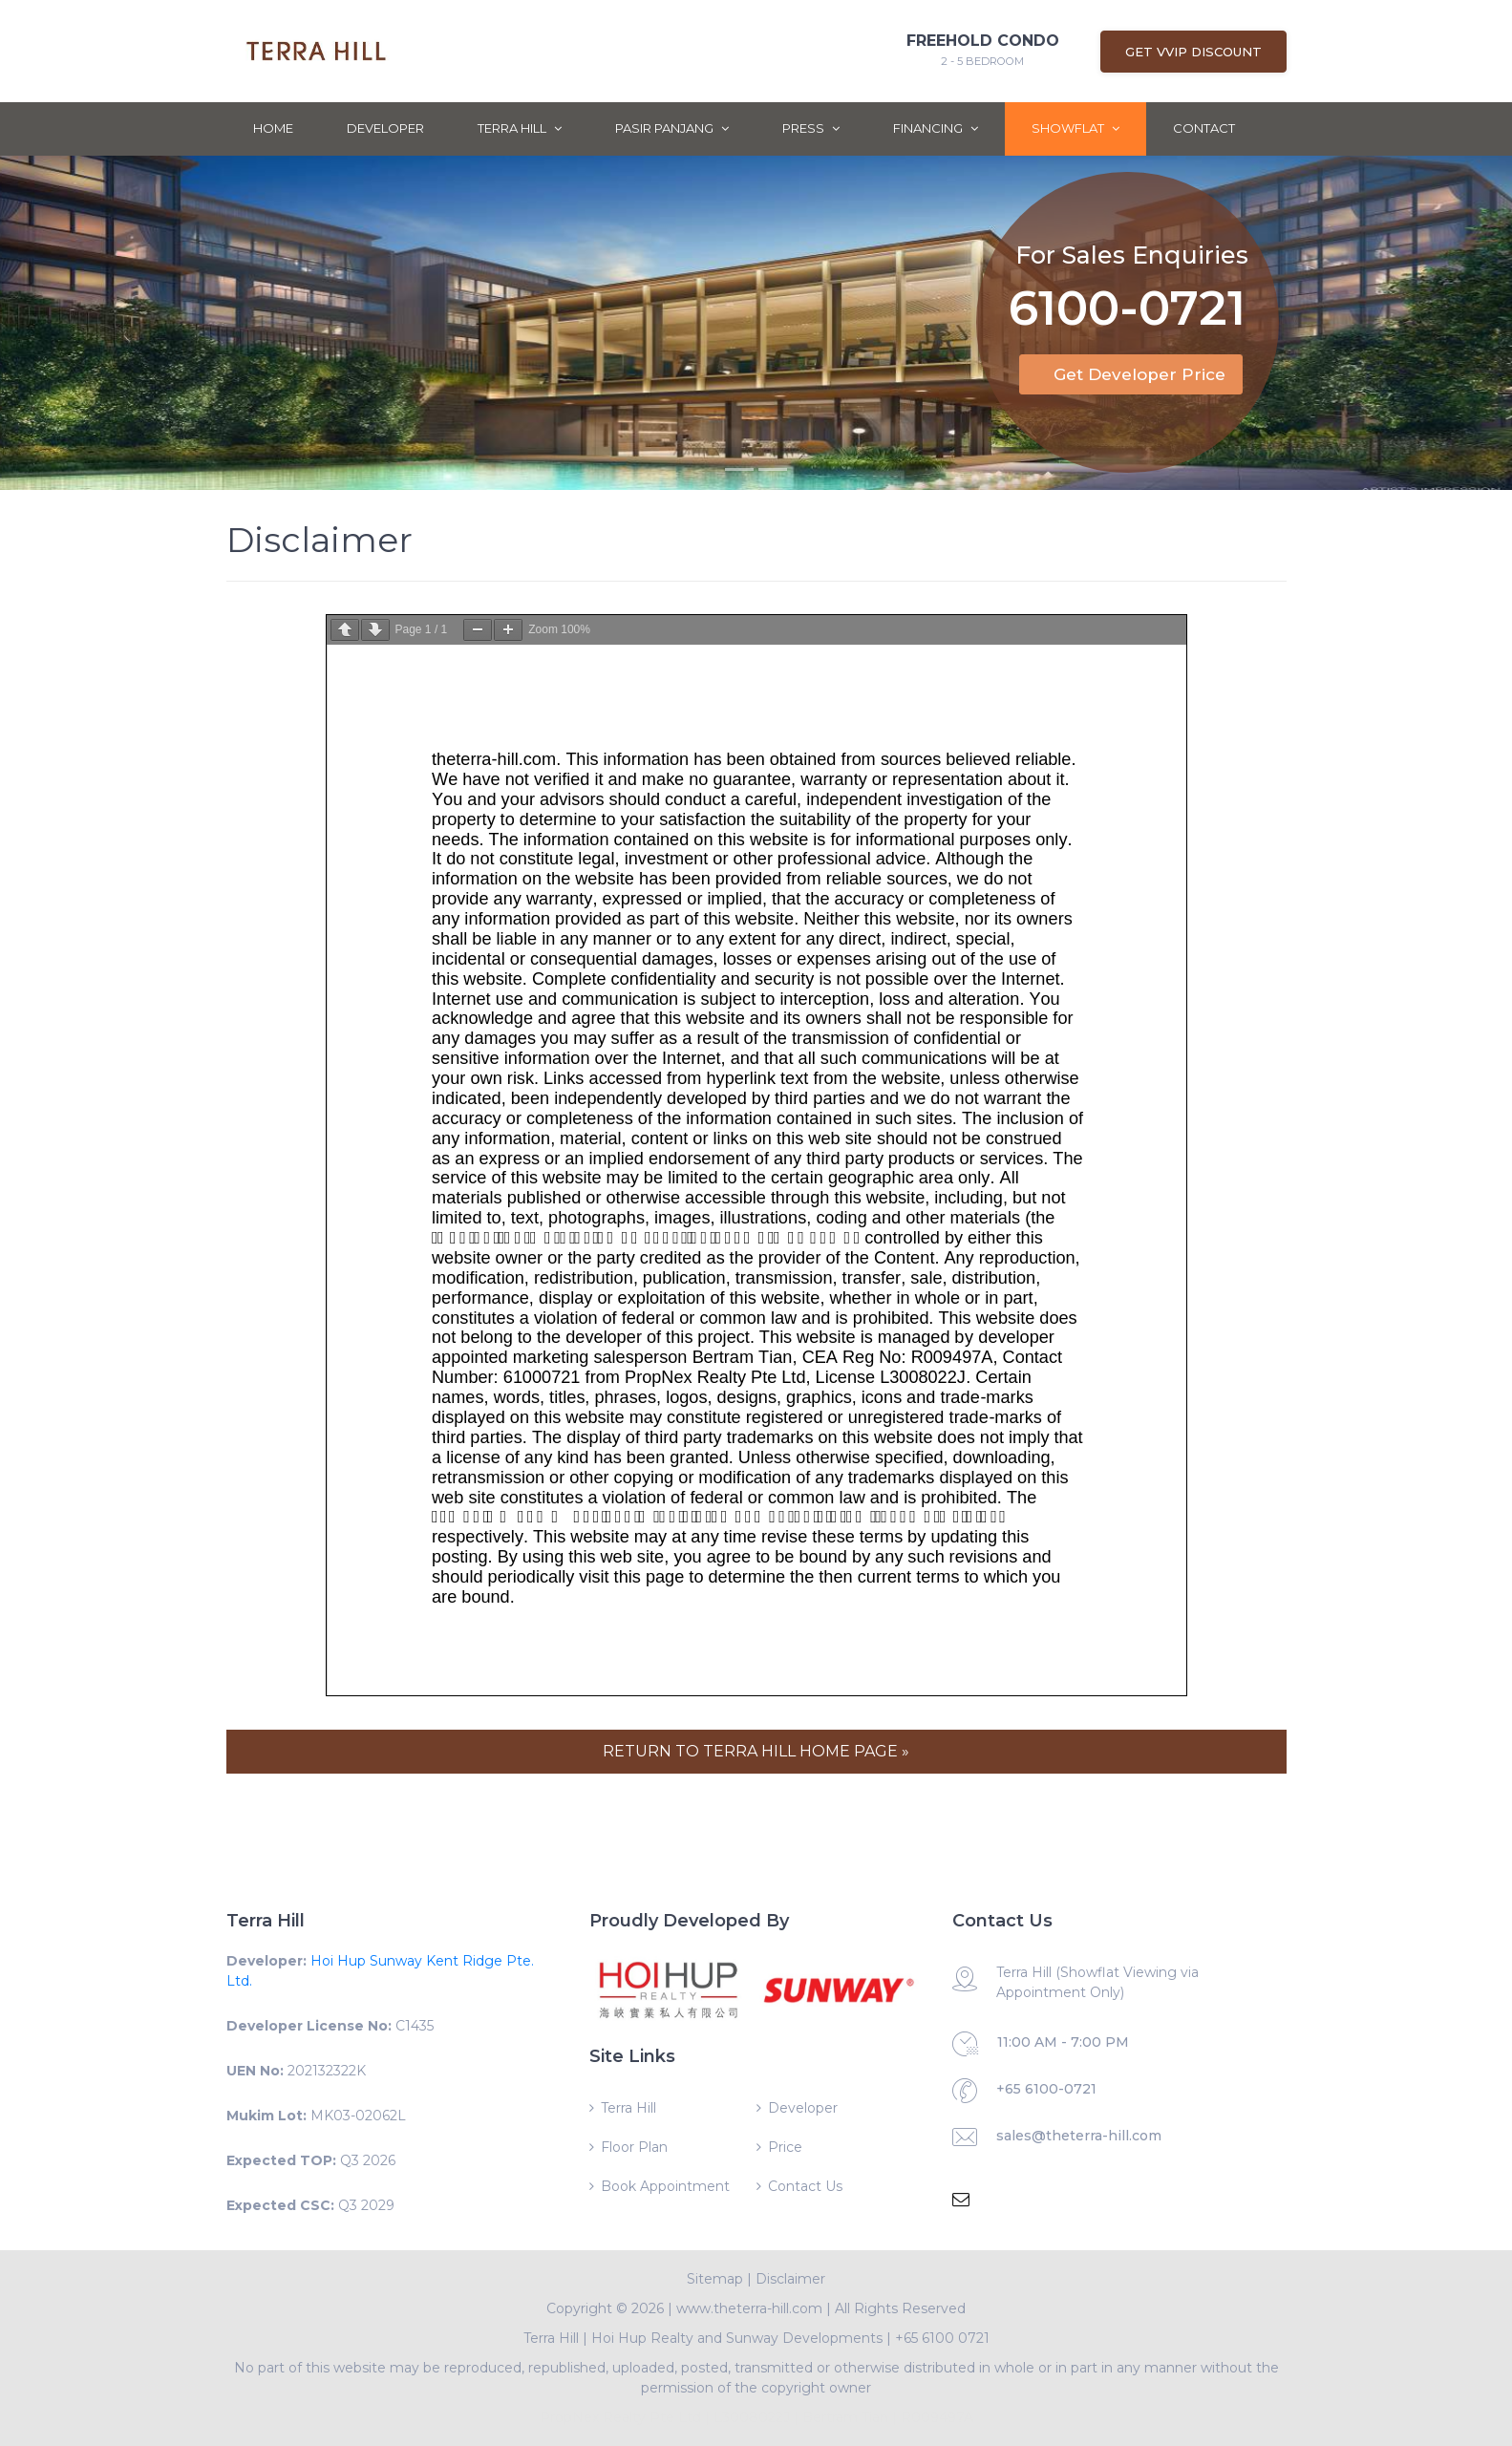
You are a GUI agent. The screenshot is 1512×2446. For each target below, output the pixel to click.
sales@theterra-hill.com (1078, 2135)
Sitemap (715, 2278)
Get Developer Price (1139, 374)
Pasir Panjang (672, 128)
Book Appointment (665, 2186)
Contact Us (805, 2186)
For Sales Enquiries (1131, 247)
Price (785, 2147)
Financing (935, 128)
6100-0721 (1127, 304)
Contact (1204, 128)
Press (811, 128)
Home (273, 128)
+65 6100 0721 (942, 2338)
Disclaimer (790, 2278)
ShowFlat (1075, 128)
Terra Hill (520, 128)
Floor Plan (634, 2147)
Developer (385, 128)
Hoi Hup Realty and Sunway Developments (737, 2338)
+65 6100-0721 (1046, 2088)
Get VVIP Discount (1193, 51)
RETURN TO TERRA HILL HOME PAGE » (756, 1751)
